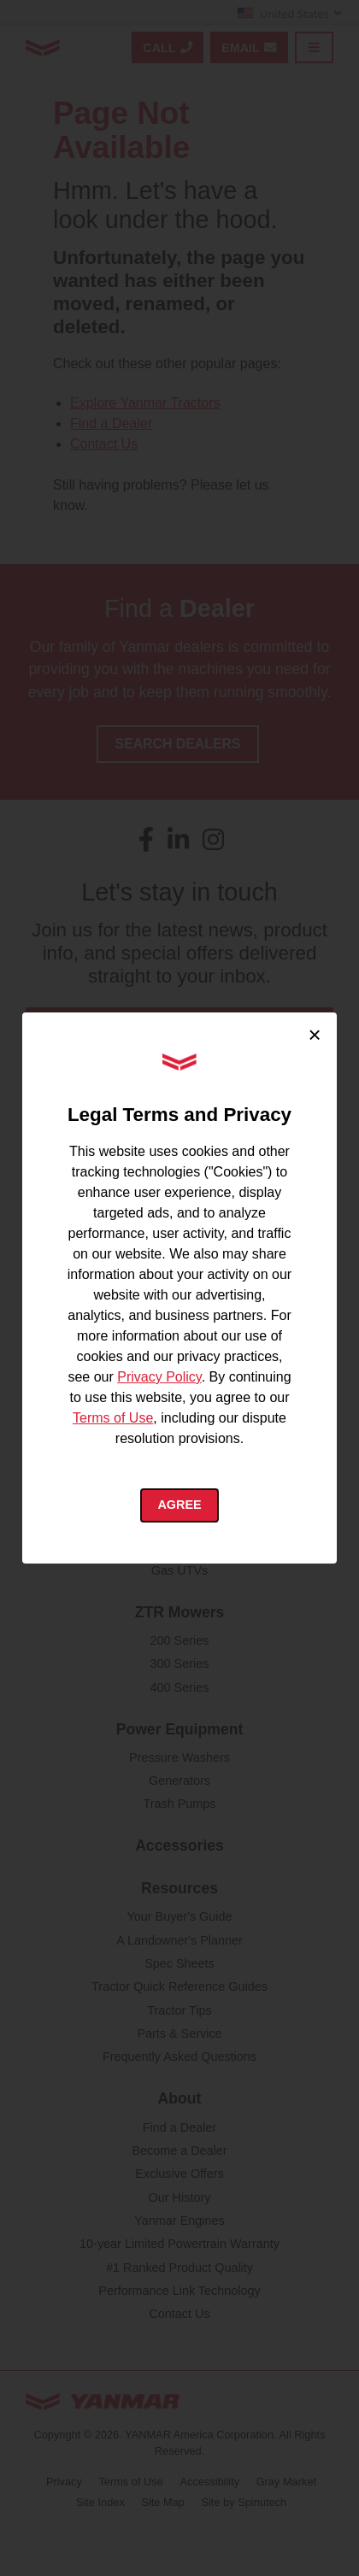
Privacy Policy (159, 1377)
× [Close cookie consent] (314, 1035)
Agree (179, 1504)
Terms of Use (113, 1418)
